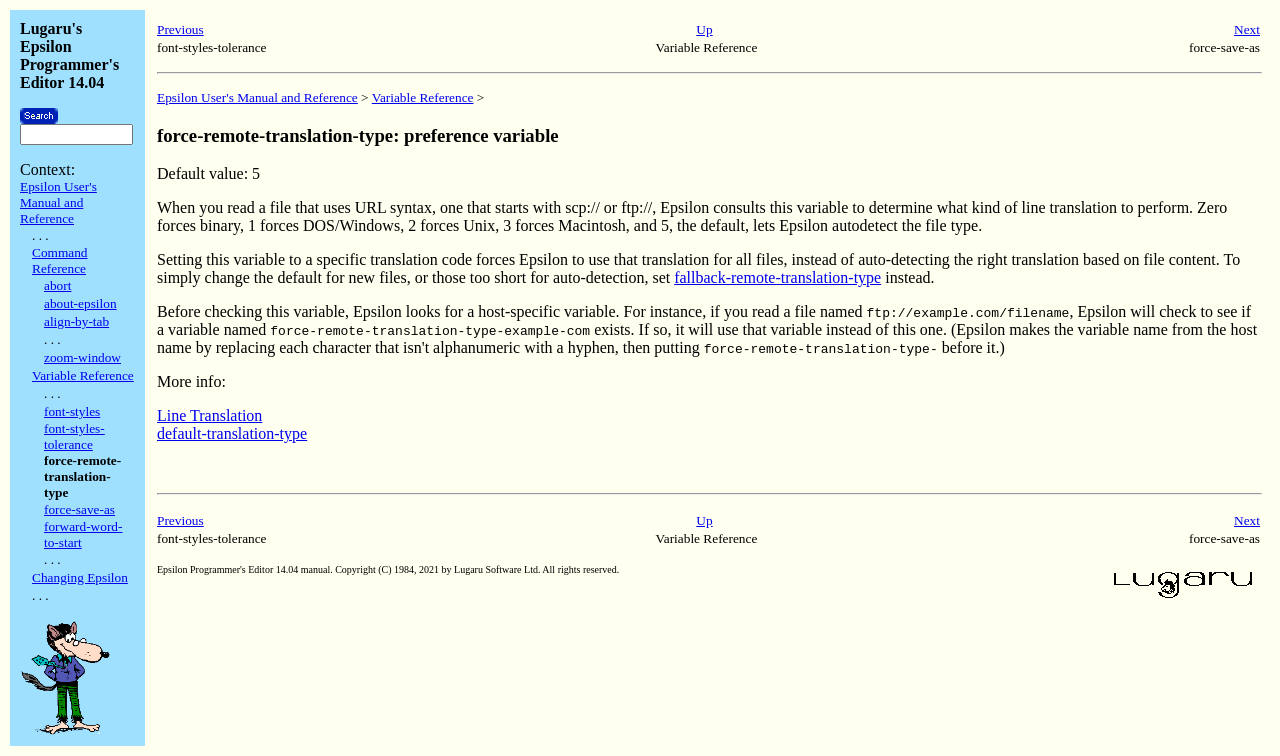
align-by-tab (76, 321)
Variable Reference (83, 375)
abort (57, 285)
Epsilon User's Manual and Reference (58, 202)
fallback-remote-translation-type (777, 277)
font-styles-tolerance (74, 436)
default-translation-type (232, 433)
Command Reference (60, 260)
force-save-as (79, 509)
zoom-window (82, 357)
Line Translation (209, 415)
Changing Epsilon (80, 577)
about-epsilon (80, 303)
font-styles (72, 411)
